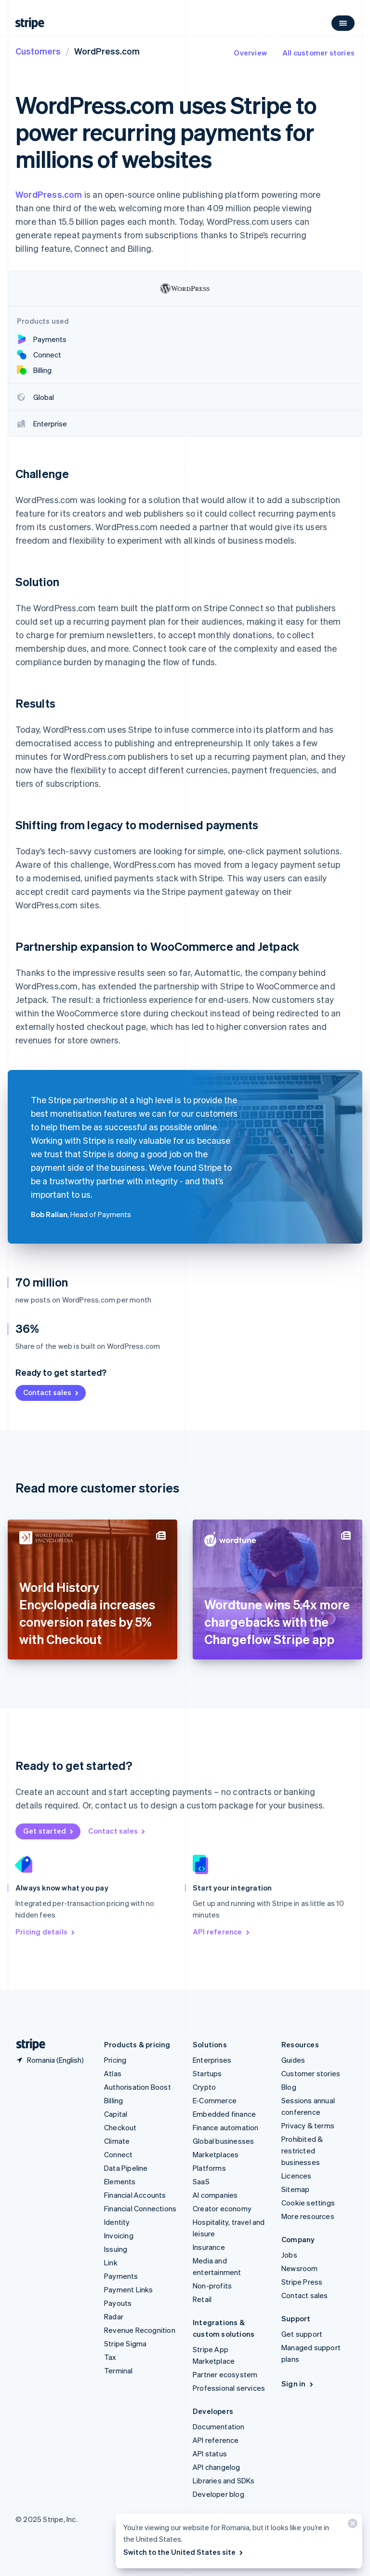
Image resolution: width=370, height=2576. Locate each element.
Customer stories (310, 2073)
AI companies (215, 2195)
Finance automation (226, 2127)
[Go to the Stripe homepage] (27, 2045)
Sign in (298, 2383)
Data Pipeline (126, 2168)
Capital (115, 2114)
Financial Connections (140, 2208)
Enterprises (212, 2060)
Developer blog (218, 2494)
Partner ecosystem (225, 2374)
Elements (120, 2181)
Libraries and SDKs (224, 2480)
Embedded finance (224, 2114)
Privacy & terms (307, 2125)
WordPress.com (48, 194)
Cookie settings (308, 2202)
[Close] (351, 2525)
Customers (38, 50)
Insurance (209, 2247)
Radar (113, 2316)
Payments (121, 2276)
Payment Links (128, 2289)
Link (111, 2262)
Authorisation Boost (137, 2087)
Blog (288, 2087)
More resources (307, 2216)
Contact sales (51, 1392)
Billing (113, 2100)
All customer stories (318, 52)
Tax (110, 2357)
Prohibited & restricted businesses (302, 2150)
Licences (296, 2175)
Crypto (204, 2087)
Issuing (115, 2249)
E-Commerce (215, 2100)
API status (210, 2453)
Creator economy (222, 2208)
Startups (207, 2073)
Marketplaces (215, 2154)
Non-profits (212, 2285)
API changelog (216, 2467)
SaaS (201, 2181)
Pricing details (45, 1931)
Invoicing (118, 2235)
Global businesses (223, 2141)
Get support (301, 2334)
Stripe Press (301, 2282)
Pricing (115, 2060)
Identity (117, 2222)
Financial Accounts (135, 2195)
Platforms (209, 2168)
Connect (118, 2154)
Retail (202, 2299)
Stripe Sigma (125, 2343)
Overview (250, 52)
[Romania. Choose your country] (49, 2060)
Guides (293, 2060)
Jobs (289, 2255)
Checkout (120, 2127)
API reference (222, 1931)
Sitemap (295, 2189)
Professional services (229, 2388)
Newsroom (299, 2268)
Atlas (112, 2073)
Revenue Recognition (139, 2330)
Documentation (219, 2426)
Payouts (118, 2303)
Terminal (118, 2370)
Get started (49, 1831)
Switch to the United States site (183, 2552)
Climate (117, 2141)
